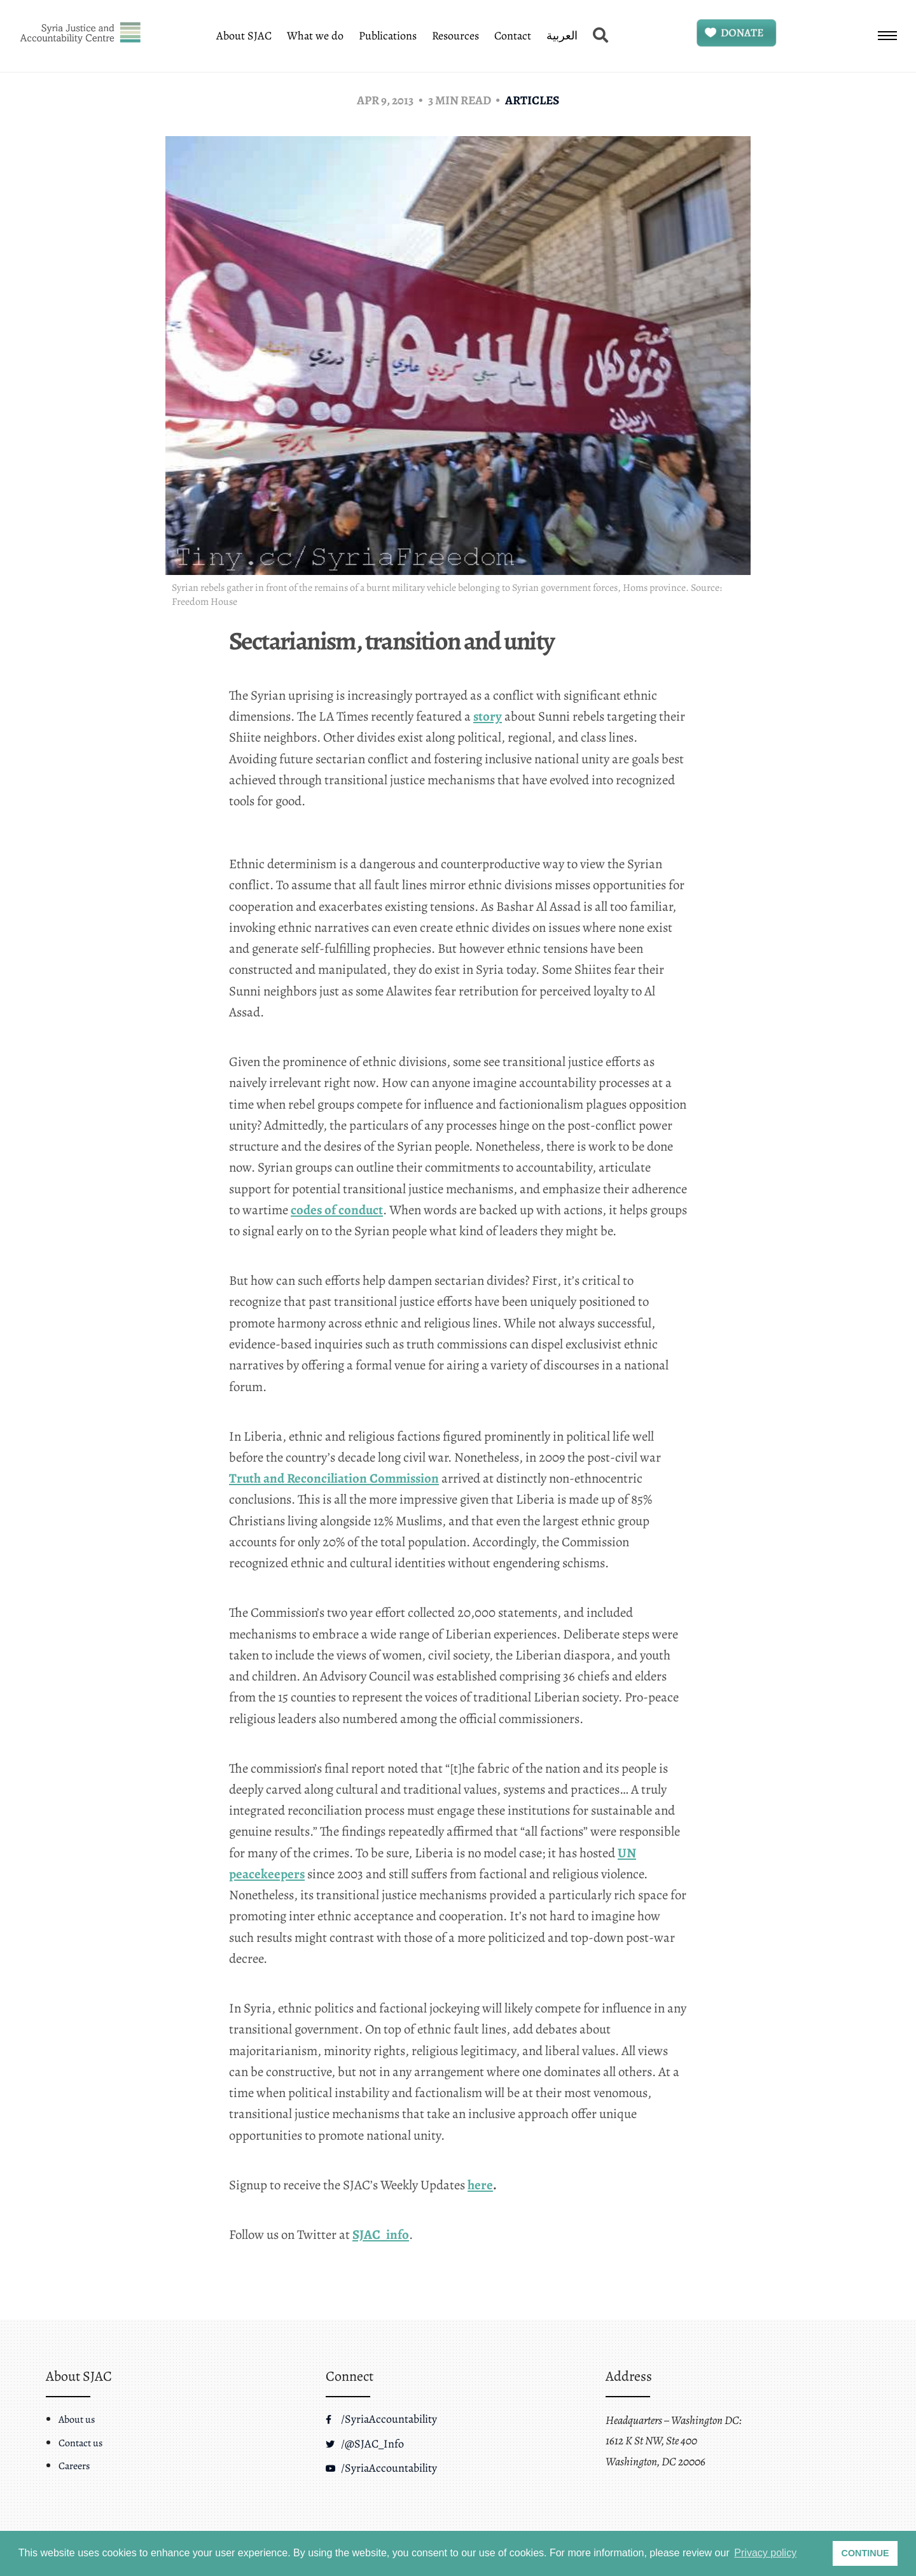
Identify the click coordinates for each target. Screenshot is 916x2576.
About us (77, 2420)
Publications (388, 35)
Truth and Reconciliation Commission (334, 1484)
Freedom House (204, 602)
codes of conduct (337, 1216)
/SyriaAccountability (381, 2419)
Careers (74, 2466)
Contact (512, 35)
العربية (562, 35)
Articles (532, 100)
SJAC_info (380, 2241)
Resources (455, 35)
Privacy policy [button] (765, 2552)
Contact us (80, 2443)
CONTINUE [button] (865, 2553)
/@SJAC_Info (365, 2443)
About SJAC (244, 35)
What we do (315, 35)
